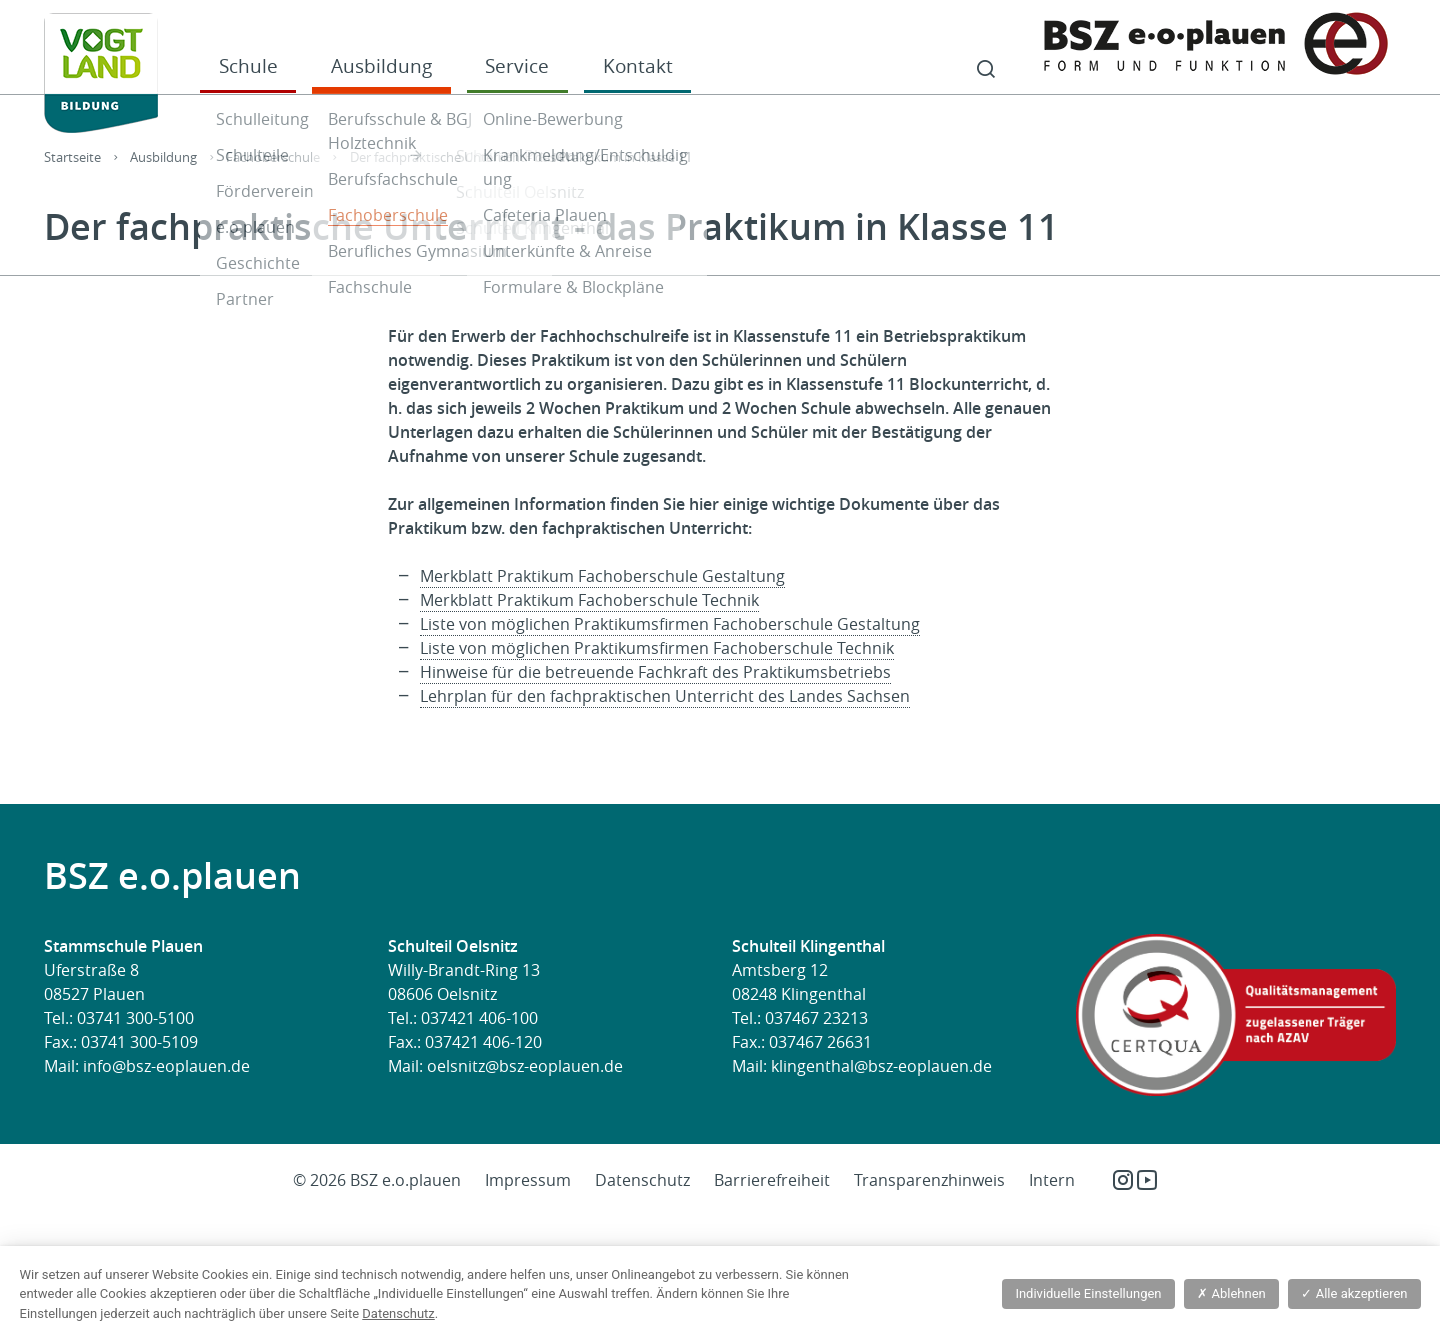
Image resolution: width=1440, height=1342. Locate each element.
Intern (1052, 1180)
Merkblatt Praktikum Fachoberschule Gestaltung (602, 576)
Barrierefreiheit (772, 1180)
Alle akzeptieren (1354, 1293)
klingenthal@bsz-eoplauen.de (881, 1066)
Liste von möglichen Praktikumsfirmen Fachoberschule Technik (657, 648)
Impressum (528, 1180)
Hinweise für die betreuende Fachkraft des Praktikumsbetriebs (655, 672)
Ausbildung (381, 65)
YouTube (1147, 1180)
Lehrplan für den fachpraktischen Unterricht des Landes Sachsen (665, 696)
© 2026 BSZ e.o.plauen (377, 1180)
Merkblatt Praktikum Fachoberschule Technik (589, 600)
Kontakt (638, 65)
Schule (248, 65)
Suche (986, 70)
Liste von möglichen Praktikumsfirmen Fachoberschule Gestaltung (670, 624)
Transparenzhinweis (929, 1180)
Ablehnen (1231, 1293)
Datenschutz (642, 1180)
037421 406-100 (479, 1018)
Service (517, 65)
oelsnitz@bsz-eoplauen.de (525, 1066)
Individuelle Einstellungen (1088, 1293)
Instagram (1123, 1180)
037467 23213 (816, 1018)
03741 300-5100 (135, 1018)
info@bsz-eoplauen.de (166, 1066)
